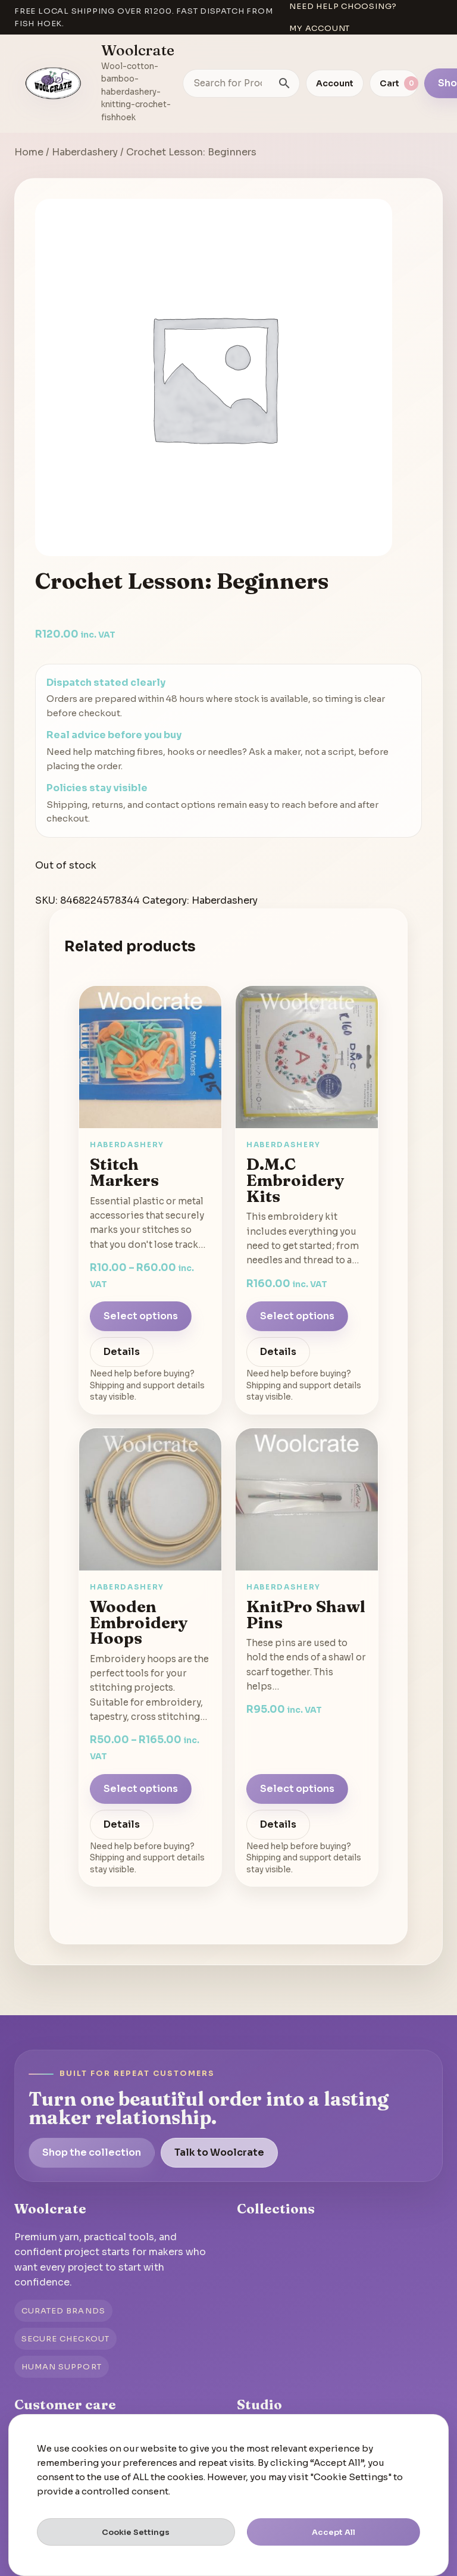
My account (319, 28)
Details (122, 1351)
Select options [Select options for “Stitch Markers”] (141, 1316)
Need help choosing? (343, 6)
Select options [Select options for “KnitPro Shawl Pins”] (297, 1788)
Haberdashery (85, 152)
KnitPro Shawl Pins (305, 1614)
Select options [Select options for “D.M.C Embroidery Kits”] (297, 1316)
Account (334, 83)
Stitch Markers (124, 1172)
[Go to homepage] (53, 83)
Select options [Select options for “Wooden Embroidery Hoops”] (141, 1788)
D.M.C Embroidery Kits (295, 1180)
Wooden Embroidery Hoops (139, 1622)
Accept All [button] (333, 2532)
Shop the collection (91, 2152)
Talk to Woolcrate (219, 2152)
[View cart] (394, 83)
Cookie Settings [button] (136, 2532)
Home (28, 152)
